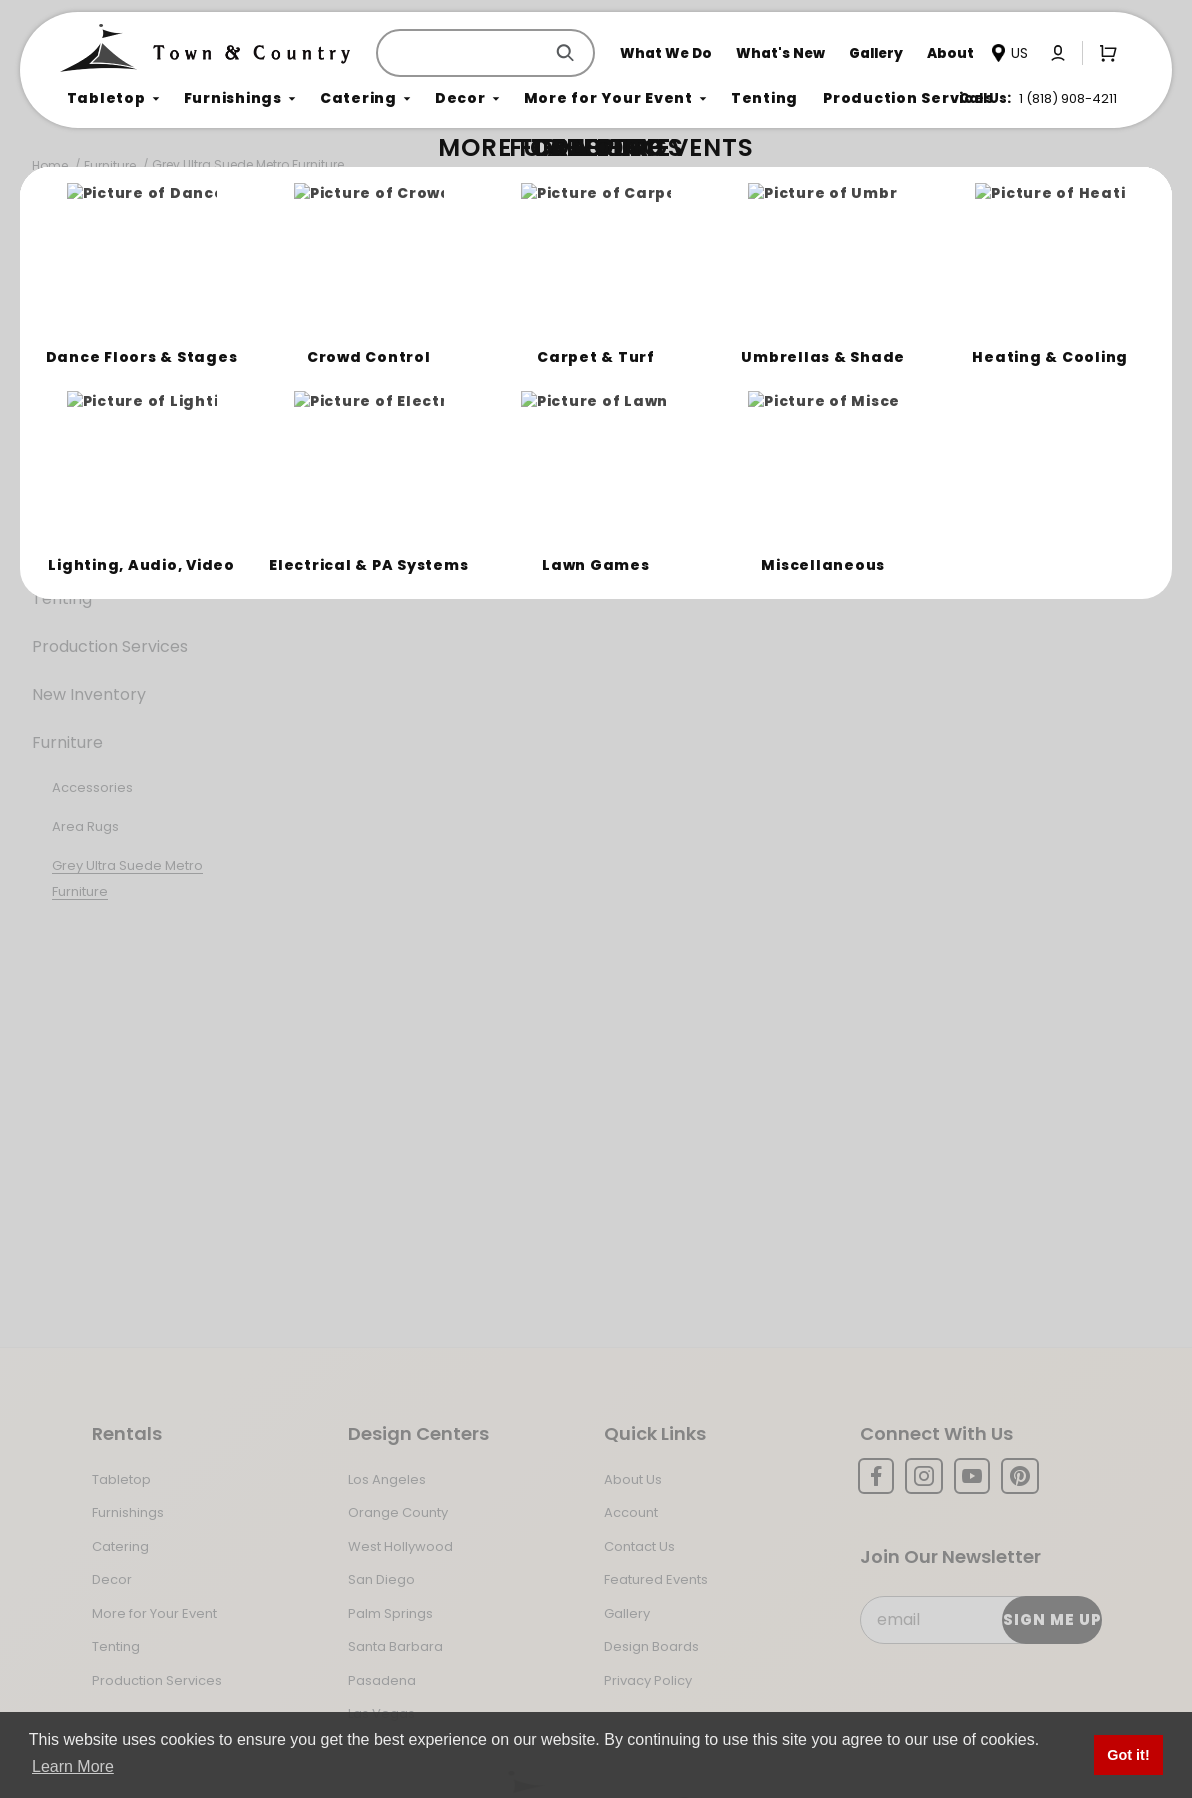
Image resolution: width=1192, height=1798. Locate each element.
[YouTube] (972, 1476)
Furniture (110, 165)
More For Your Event (111, 550)
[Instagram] (924, 1476)
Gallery (627, 1613)
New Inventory (89, 694)
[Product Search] (464, 53)
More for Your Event (154, 1613)
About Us (633, 1479)
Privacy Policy (648, 1680)
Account (631, 1512)
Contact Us (639, 1546)
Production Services (110, 646)
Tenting (62, 598)
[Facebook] (876, 1476)
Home (50, 165)
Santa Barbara (395, 1646)
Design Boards (651, 1646)
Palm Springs (390, 1613)
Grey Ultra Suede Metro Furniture (248, 164)
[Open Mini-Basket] (1104, 52)
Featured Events (656, 1579)
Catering (66, 454)
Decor (56, 502)
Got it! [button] (1128, 1755)
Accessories (92, 787)
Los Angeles (387, 1479)
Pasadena (382, 1680)
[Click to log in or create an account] (1058, 53)
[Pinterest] (1020, 1476)
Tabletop (68, 358)
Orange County (398, 1512)
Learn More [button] (73, 1766)
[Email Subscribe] (980, 1620)
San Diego (381, 1579)
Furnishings (75, 406)
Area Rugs (85, 826)
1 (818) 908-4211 (1068, 98)
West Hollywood (400, 1546)
